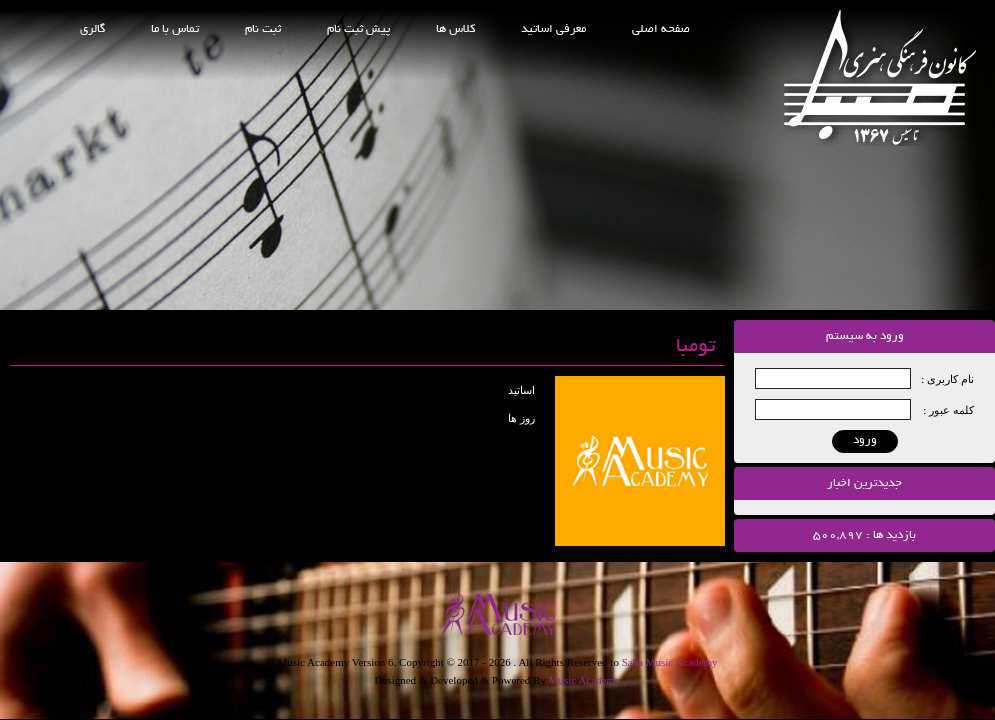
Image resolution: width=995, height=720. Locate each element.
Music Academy (585, 680)
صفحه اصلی (661, 29)
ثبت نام (263, 29)
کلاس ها (455, 29)
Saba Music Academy (670, 662)
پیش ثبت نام (358, 29)
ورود (865, 440)
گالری (92, 29)
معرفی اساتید (553, 29)
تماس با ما (175, 29)
